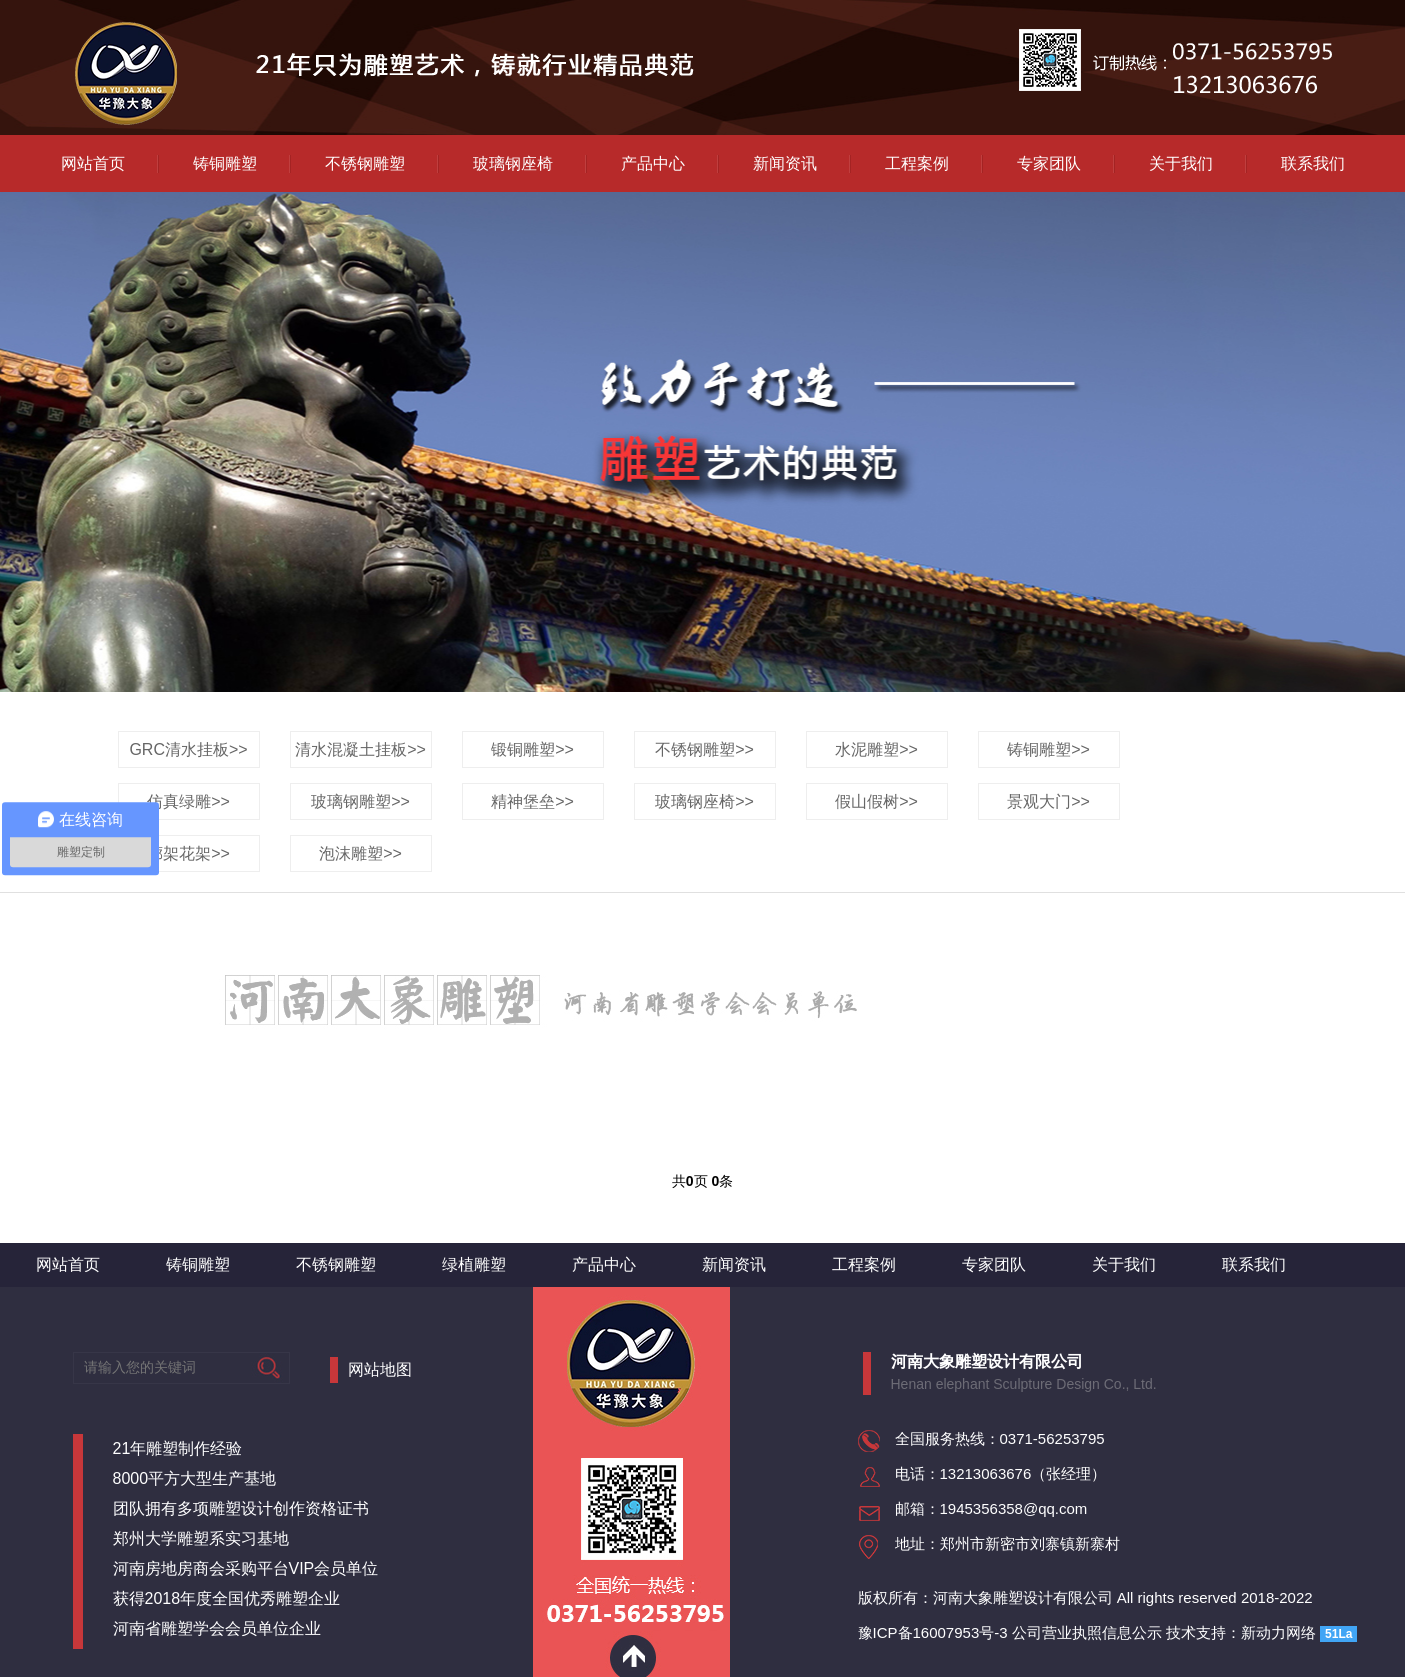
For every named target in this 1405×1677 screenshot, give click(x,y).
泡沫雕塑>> (360, 853)
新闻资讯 (785, 163)
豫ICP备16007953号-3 (933, 1632)
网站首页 (93, 163)
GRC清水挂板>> (188, 749)
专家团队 (1049, 163)
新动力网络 (1278, 1632)
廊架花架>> (188, 853)
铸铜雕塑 (225, 163)
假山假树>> (876, 801)
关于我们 (1181, 163)
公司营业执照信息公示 (1087, 1632)
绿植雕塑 (474, 1264)
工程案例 (917, 163)
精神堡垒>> (532, 801)
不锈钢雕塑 (365, 163)
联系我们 (1313, 163)
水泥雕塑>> (876, 749)
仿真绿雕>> (188, 801)
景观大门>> (1048, 801)
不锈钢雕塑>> (704, 749)
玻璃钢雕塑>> (360, 801)
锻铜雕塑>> (532, 749)
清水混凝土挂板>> (360, 749)
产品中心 (653, 163)
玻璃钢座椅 (513, 163)
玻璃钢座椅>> (704, 801)
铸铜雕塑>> (1048, 749)
